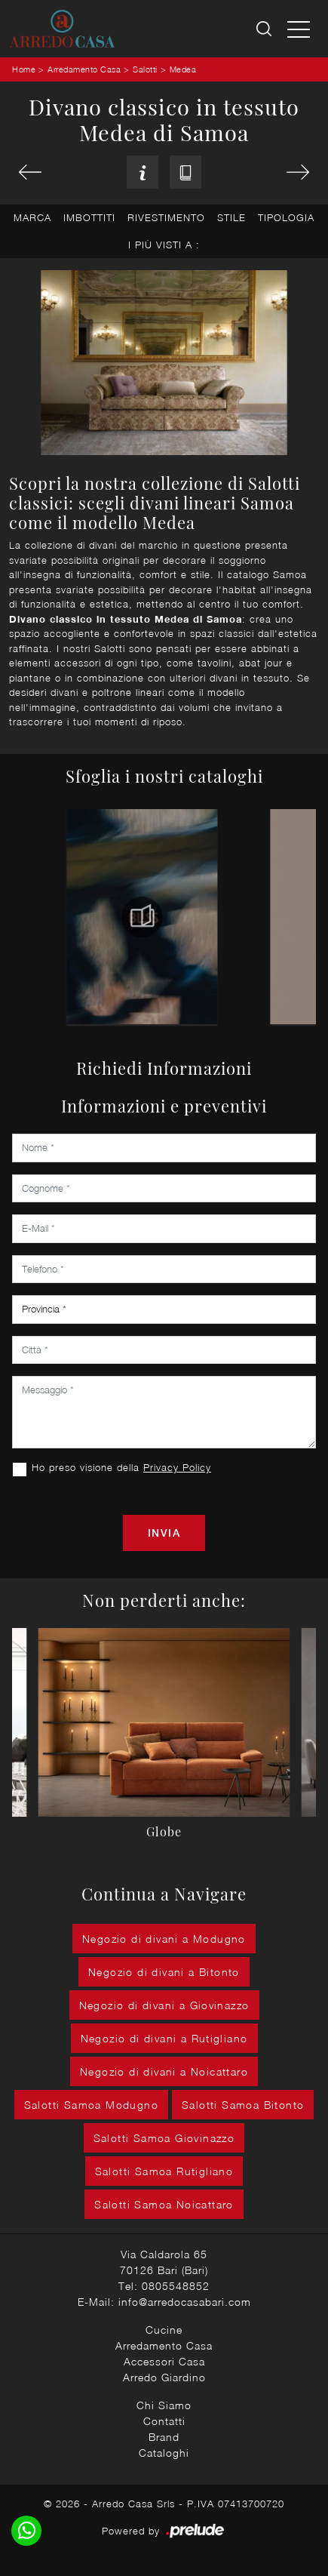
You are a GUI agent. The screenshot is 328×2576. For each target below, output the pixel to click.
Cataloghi (164, 2452)
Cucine (164, 2329)
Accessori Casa (164, 2361)
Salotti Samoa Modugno (91, 2104)
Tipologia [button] (286, 217)
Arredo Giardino (164, 2377)
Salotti (145, 69)
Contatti (164, 2420)
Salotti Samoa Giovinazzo (164, 2137)
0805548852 (176, 2285)
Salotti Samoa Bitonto (243, 2104)
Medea (183, 69)
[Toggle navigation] (298, 28)
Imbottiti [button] (89, 217)
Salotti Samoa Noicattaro (164, 2204)
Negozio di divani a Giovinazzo (164, 2005)
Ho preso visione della (121, 1467)
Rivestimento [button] (166, 217)
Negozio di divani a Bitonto (164, 1971)
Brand (164, 2436)
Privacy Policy (177, 1467)
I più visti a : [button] (164, 245)
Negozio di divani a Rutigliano (164, 2038)
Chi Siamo (164, 2405)
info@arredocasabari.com (184, 2301)
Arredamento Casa (84, 69)
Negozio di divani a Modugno (164, 1938)
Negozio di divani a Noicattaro (164, 2071)
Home (23, 69)
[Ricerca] (265, 29)
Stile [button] (231, 217)
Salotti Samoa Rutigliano (164, 2171)
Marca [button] (32, 217)
